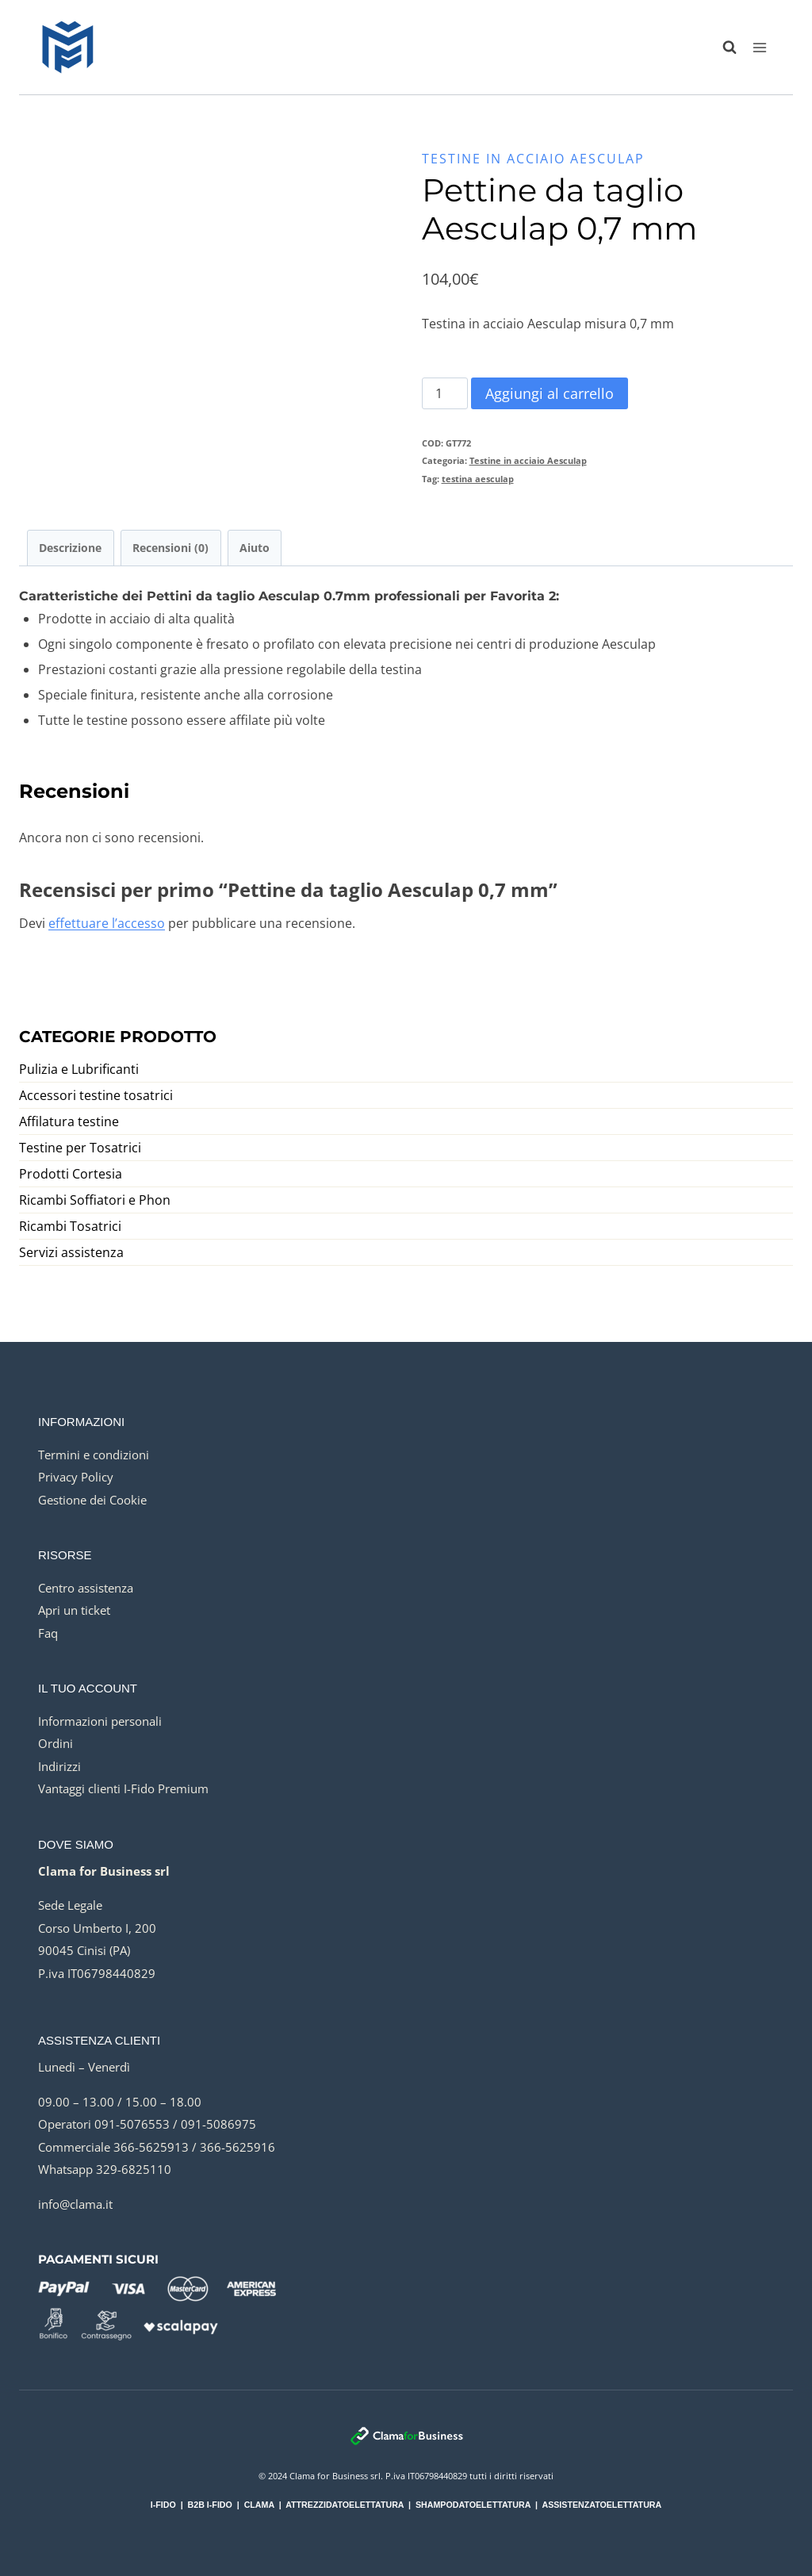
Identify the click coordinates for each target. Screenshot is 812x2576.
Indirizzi (59, 1766)
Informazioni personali (100, 1721)
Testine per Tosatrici (80, 1147)
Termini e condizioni (93, 1454)
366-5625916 (237, 2147)
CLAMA (259, 2504)
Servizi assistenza (71, 1252)
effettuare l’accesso (106, 923)
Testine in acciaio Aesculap (533, 158)
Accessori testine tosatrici (96, 1095)
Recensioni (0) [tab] (170, 547)
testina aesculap (478, 479)
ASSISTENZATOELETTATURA (601, 2504)
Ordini (55, 1743)
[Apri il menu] (759, 47)
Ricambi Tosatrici (70, 1226)
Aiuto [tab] (254, 547)
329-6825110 (133, 2169)
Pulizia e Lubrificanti (79, 1069)
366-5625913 (151, 2147)
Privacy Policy (75, 1477)
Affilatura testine (69, 1121)
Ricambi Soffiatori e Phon (94, 1200)
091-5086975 (218, 2124)
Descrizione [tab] (70, 547)
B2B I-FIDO (210, 2504)
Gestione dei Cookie (92, 1500)
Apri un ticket (74, 1610)
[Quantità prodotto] (445, 393)
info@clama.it (75, 2204)
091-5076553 (132, 2124)
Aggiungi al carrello (549, 393)
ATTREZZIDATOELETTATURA (344, 2504)
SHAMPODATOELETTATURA (473, 2504)
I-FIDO (163, 2504)
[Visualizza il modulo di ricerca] (722, 47)
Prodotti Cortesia (70, 1174)
